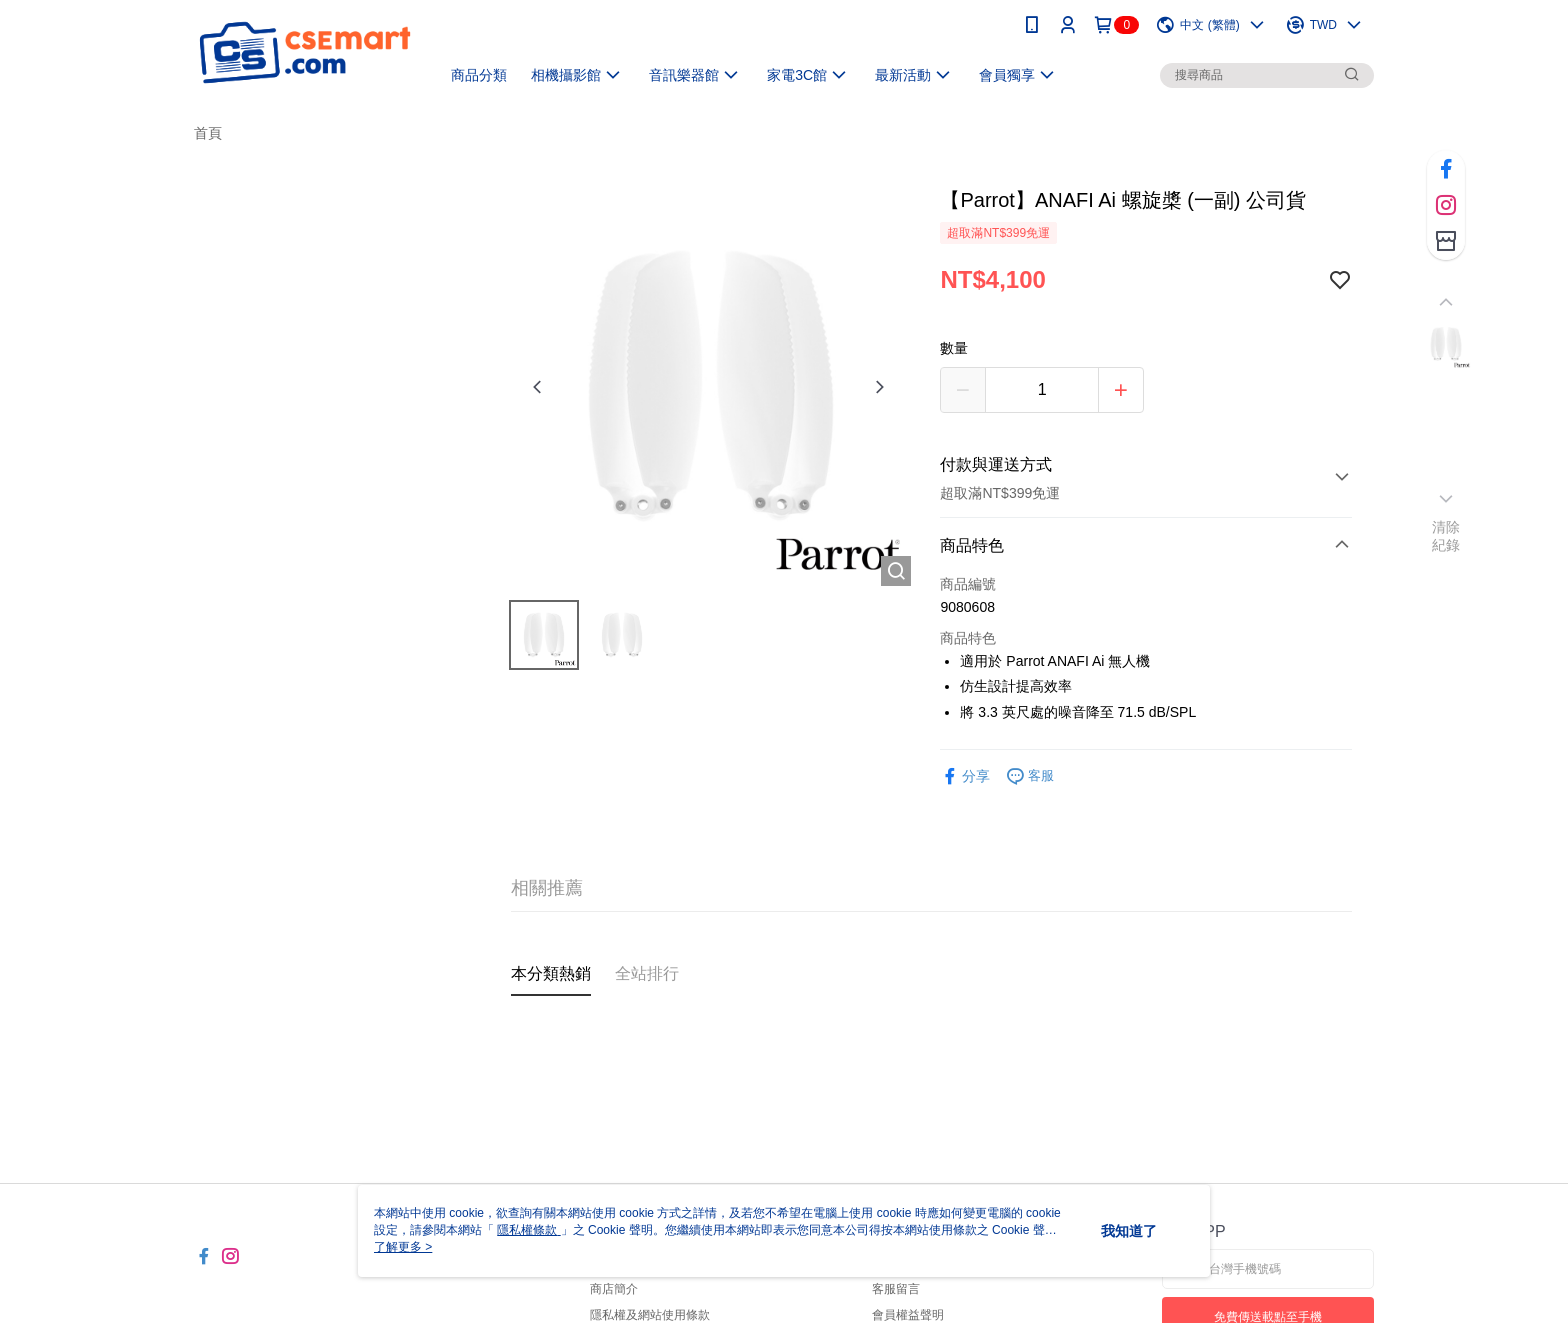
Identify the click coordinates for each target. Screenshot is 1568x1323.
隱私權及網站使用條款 (650, 1315)
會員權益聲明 (908, 1315)
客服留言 (896, 1289)
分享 (965, 776)
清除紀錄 (1446, 536)
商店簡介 (614, 1289)
